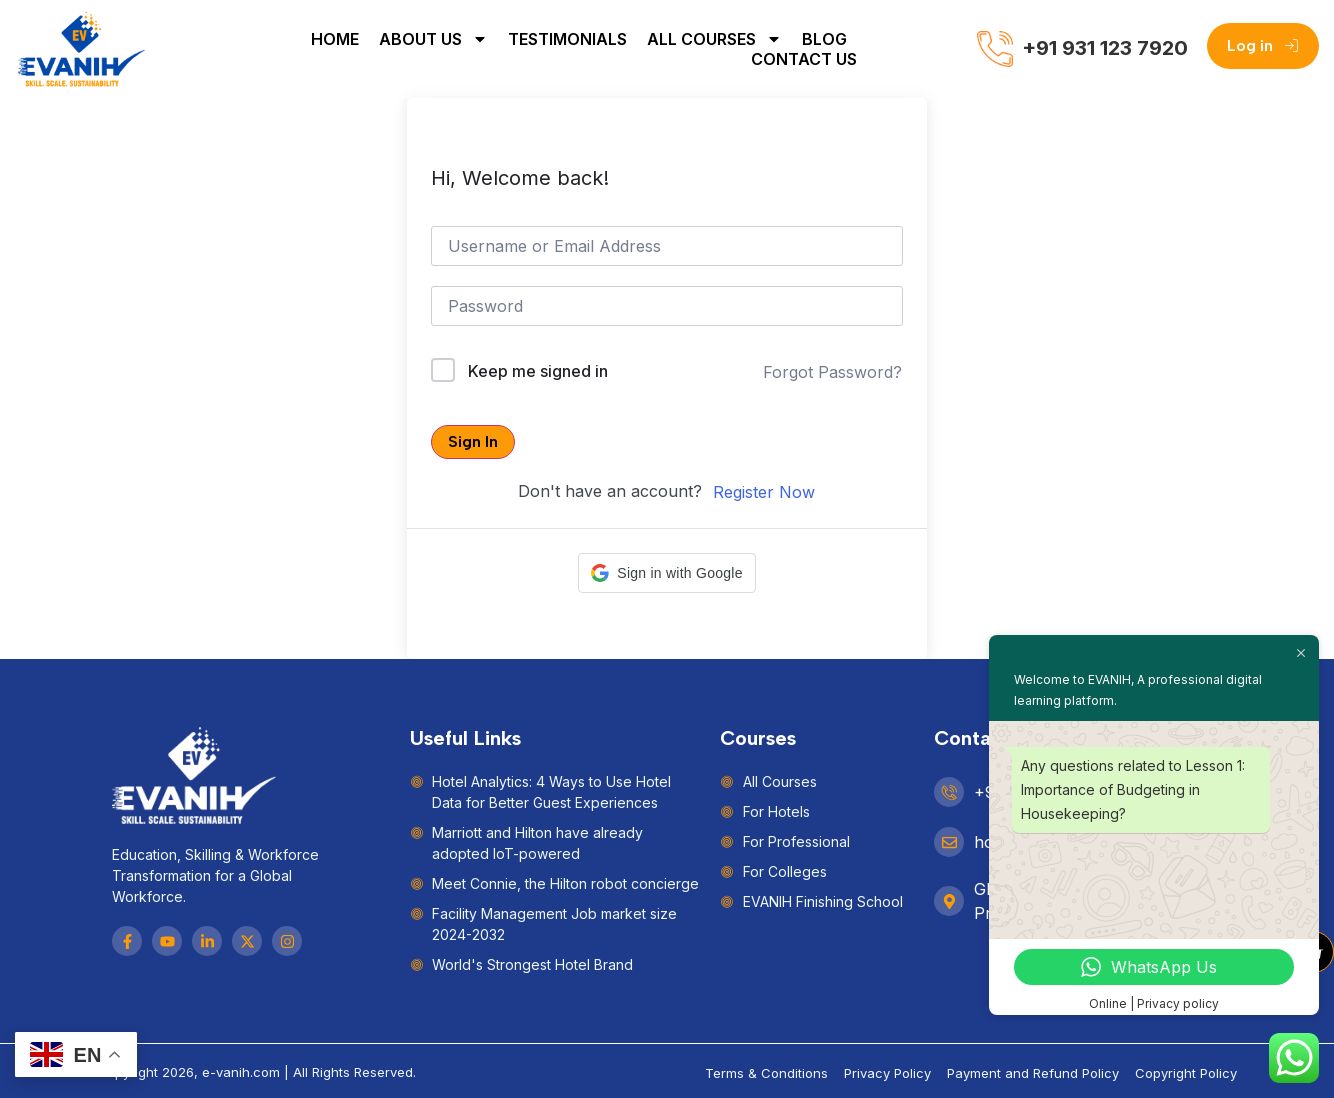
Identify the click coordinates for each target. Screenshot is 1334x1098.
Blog (824, 39)
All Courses (714, 39)
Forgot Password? (832, 372)
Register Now (764, 492)
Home (335, 39)
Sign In (473, 441)
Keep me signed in (538, 371)
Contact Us (804, 59)
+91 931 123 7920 (1105, 48)
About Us (433, 39)
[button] (666, 573)
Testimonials (567, 39)
